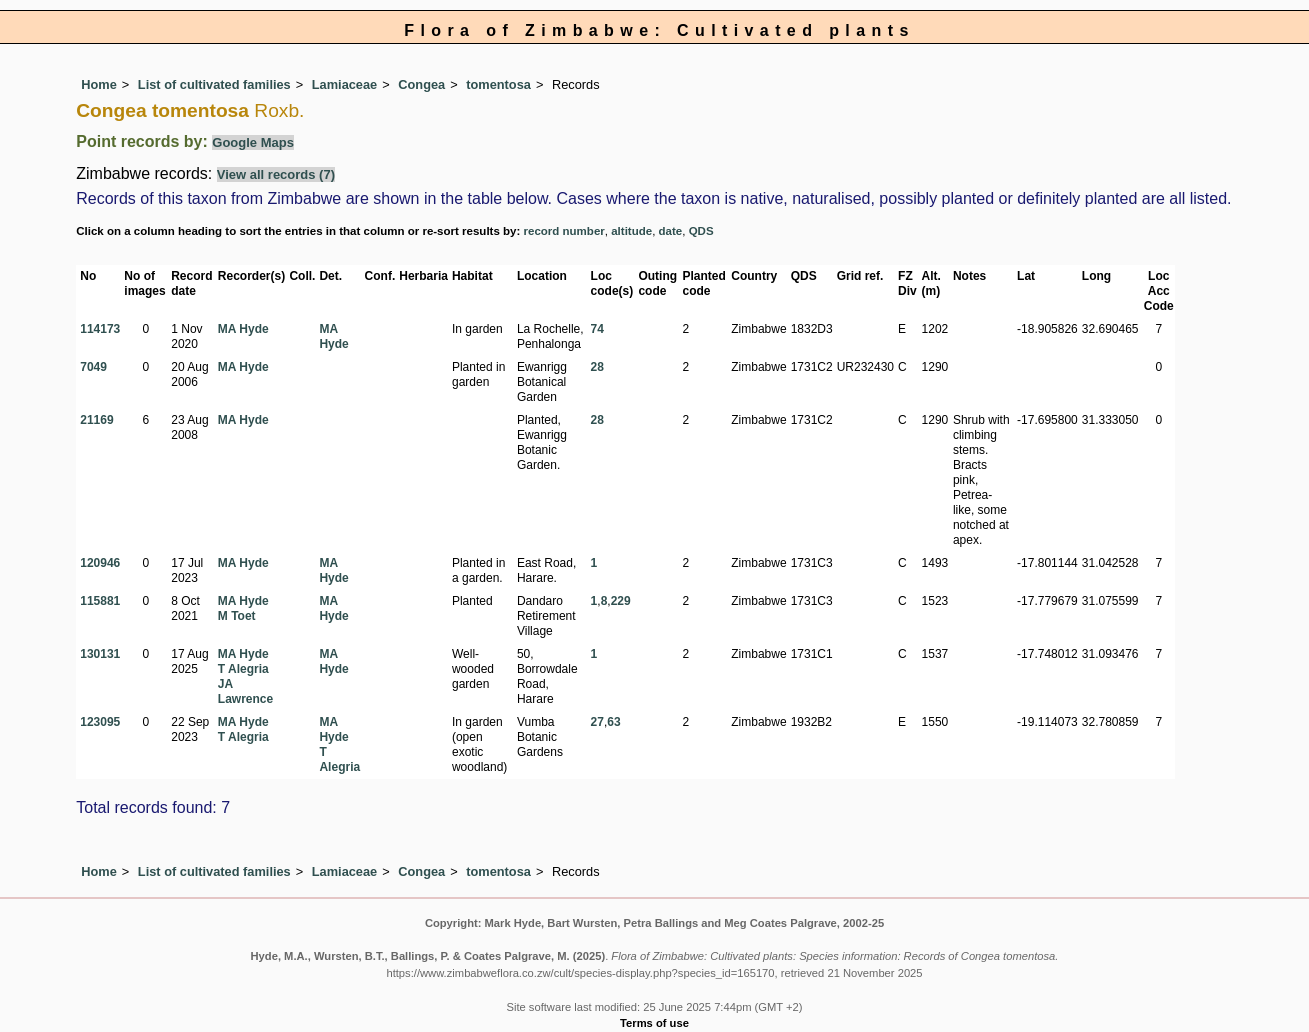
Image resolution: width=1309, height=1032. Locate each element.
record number (564, 231)
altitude (631, 231)
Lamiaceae (344, 84)
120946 (100, 563)
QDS (701, 231)
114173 (100, 329)
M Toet (237, 616)
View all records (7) (276, 174)
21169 (96, 420)
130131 (100, 654)
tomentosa (498, 84)
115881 (100, 601)
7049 (93, 367)
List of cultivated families (214, 84)
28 (597, 367)
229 (621, 601)
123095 (100, 722)
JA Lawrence (245, 691)
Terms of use (654, 1023)
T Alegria (243, 669)
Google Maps (253, 142)
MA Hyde (243, 329)
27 (597, 722)
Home (99, 84)
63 (613, 722)
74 (597, 329)
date (671, 231)
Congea (421, 84)
